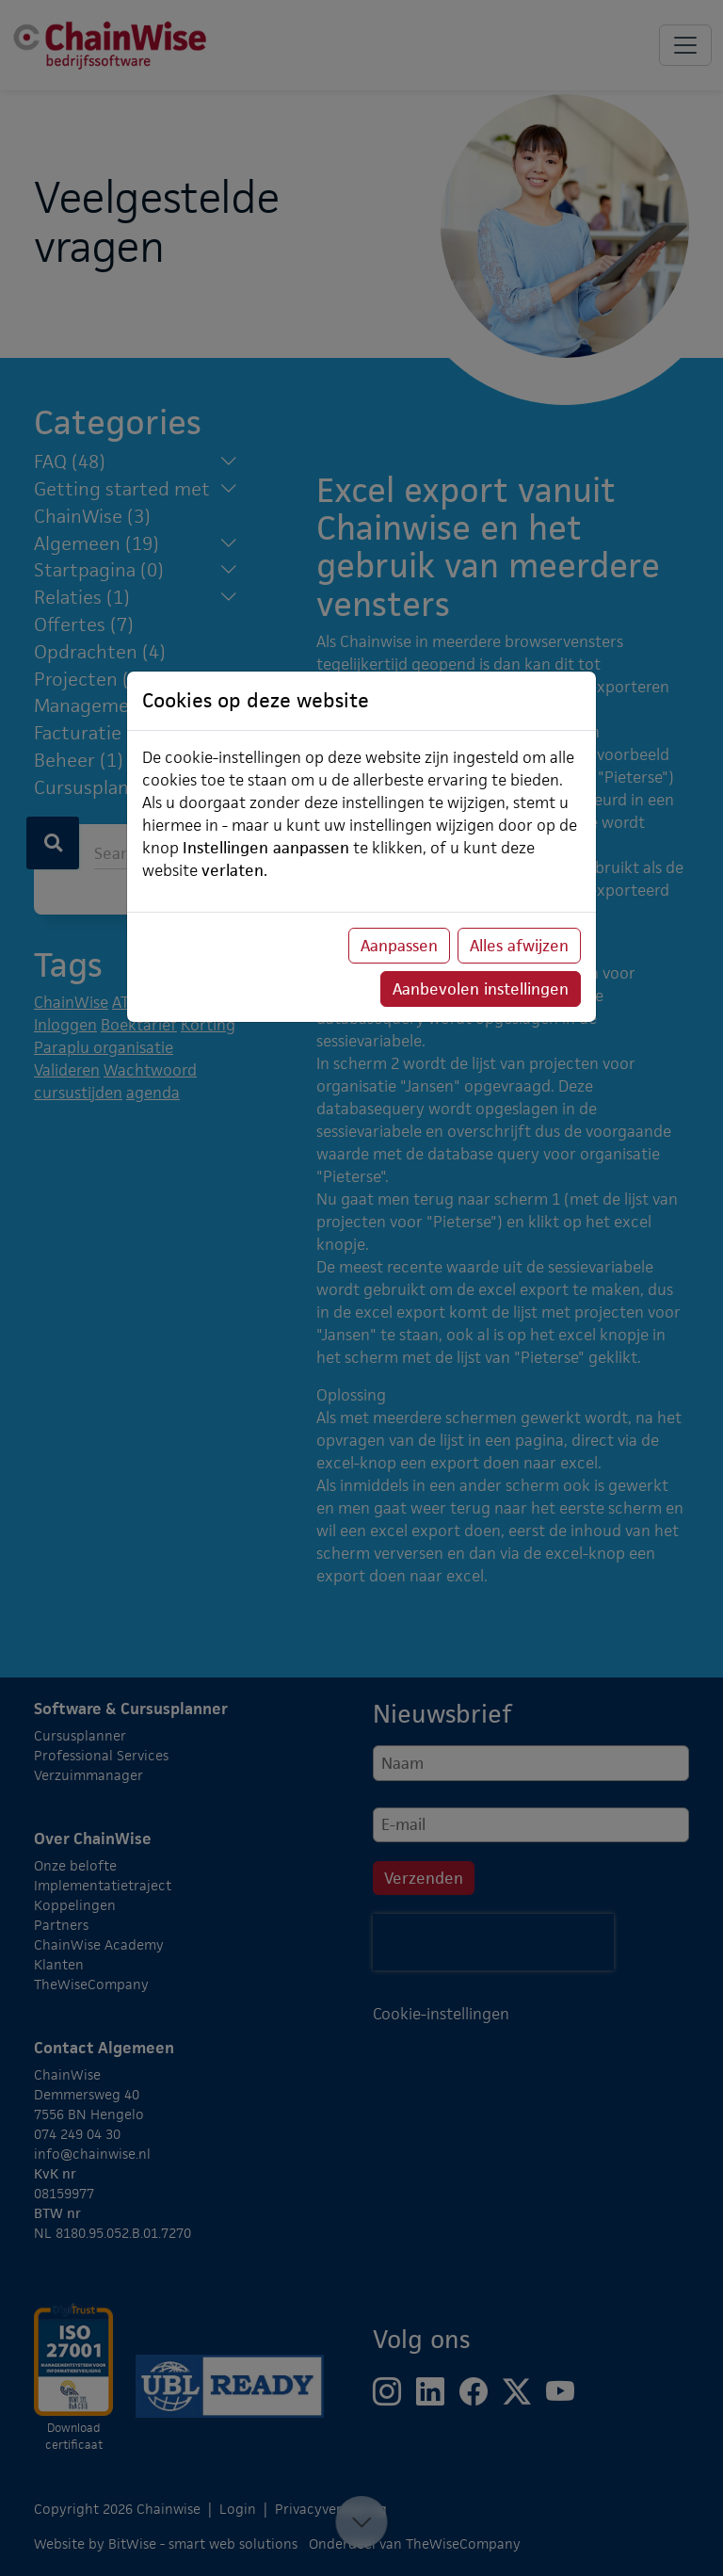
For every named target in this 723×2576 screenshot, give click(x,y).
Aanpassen (399, 945)
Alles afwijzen (519, 945)
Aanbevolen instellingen (481, 989)
